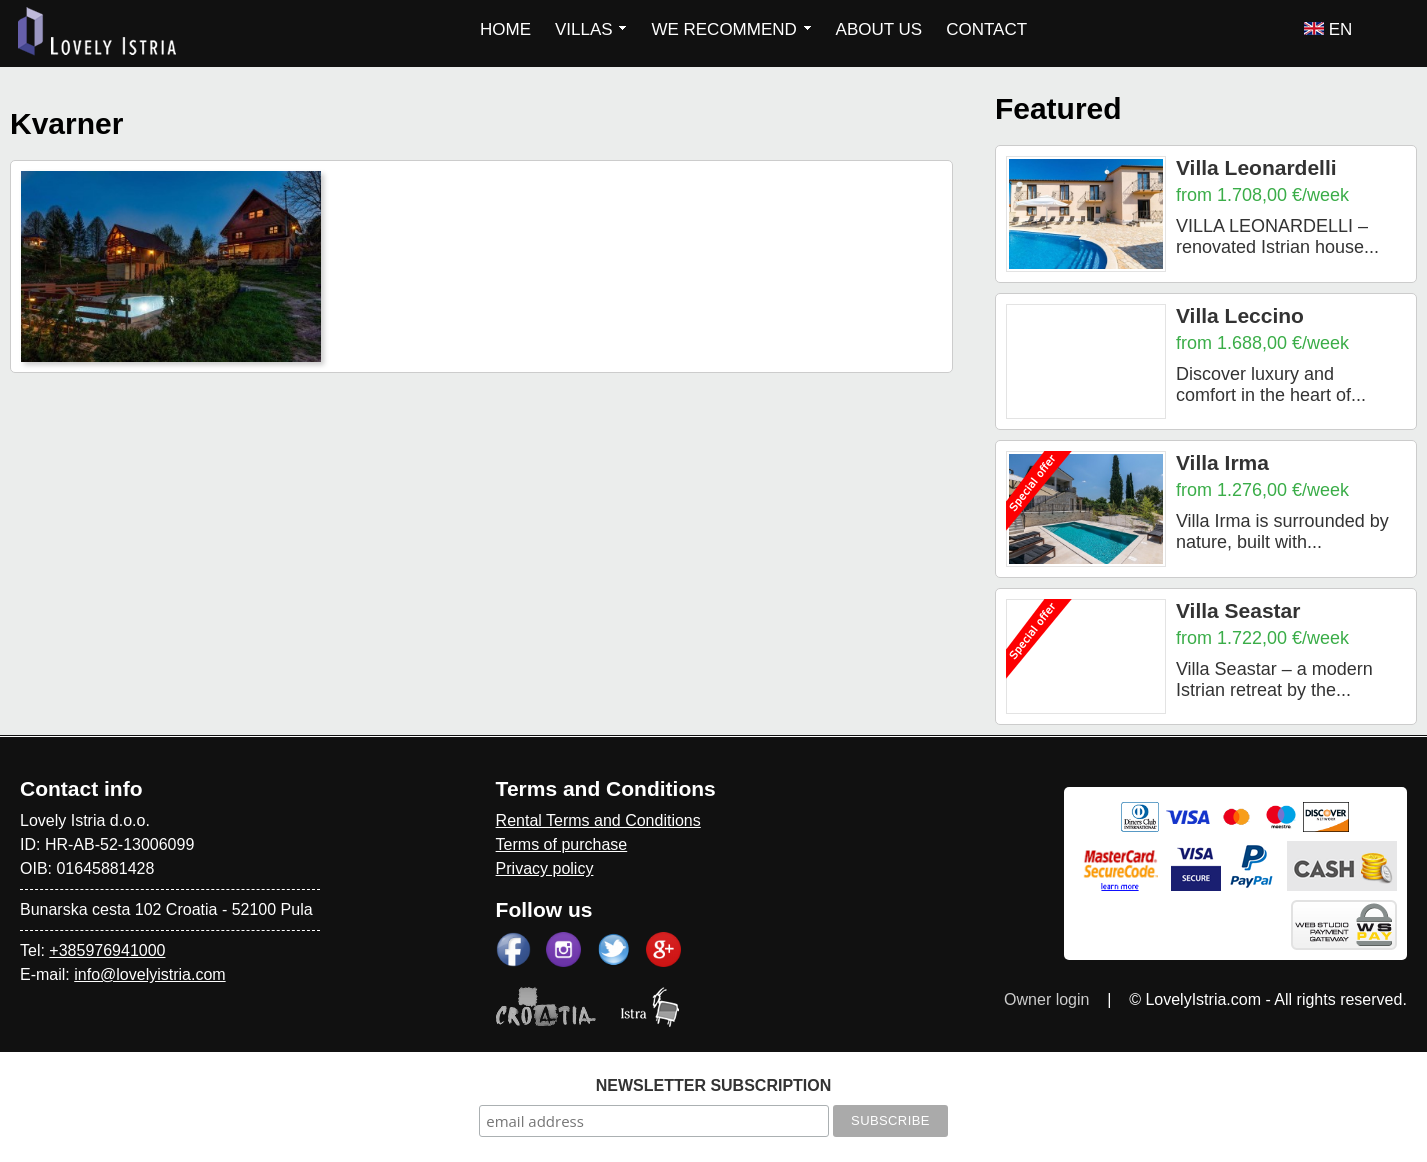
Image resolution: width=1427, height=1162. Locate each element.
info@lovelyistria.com (149, 974)
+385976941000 (107, 950)
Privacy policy (545, 868)
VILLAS (591, 29)
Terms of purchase (562, 844)
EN (1328, 29)
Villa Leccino (1240, 315)
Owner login (1046, 999)
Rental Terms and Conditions (598, 820)
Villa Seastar (1238, 610)
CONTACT (986, 29)
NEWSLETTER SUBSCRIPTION (714, 1085)
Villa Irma (1222, 462)
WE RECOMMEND (731, 29)
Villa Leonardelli (1256, 167)
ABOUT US (879, 29)
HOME (505, 29)
